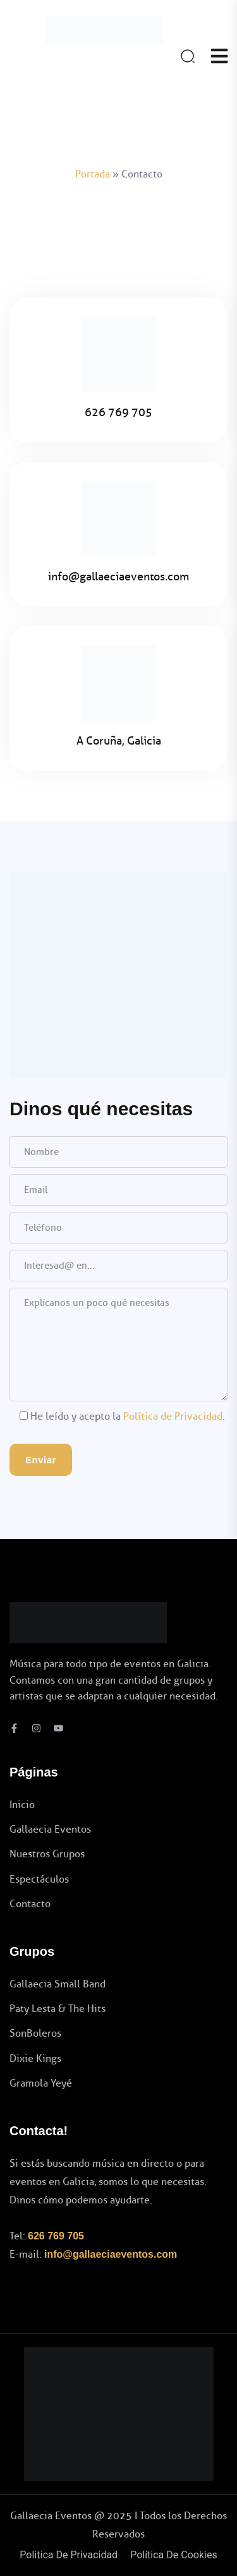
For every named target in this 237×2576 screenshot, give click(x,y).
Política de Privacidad (172, 1416)
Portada (92, 174)
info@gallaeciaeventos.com (110, 2254)
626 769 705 (56, 2236)
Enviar (40, 1459)
